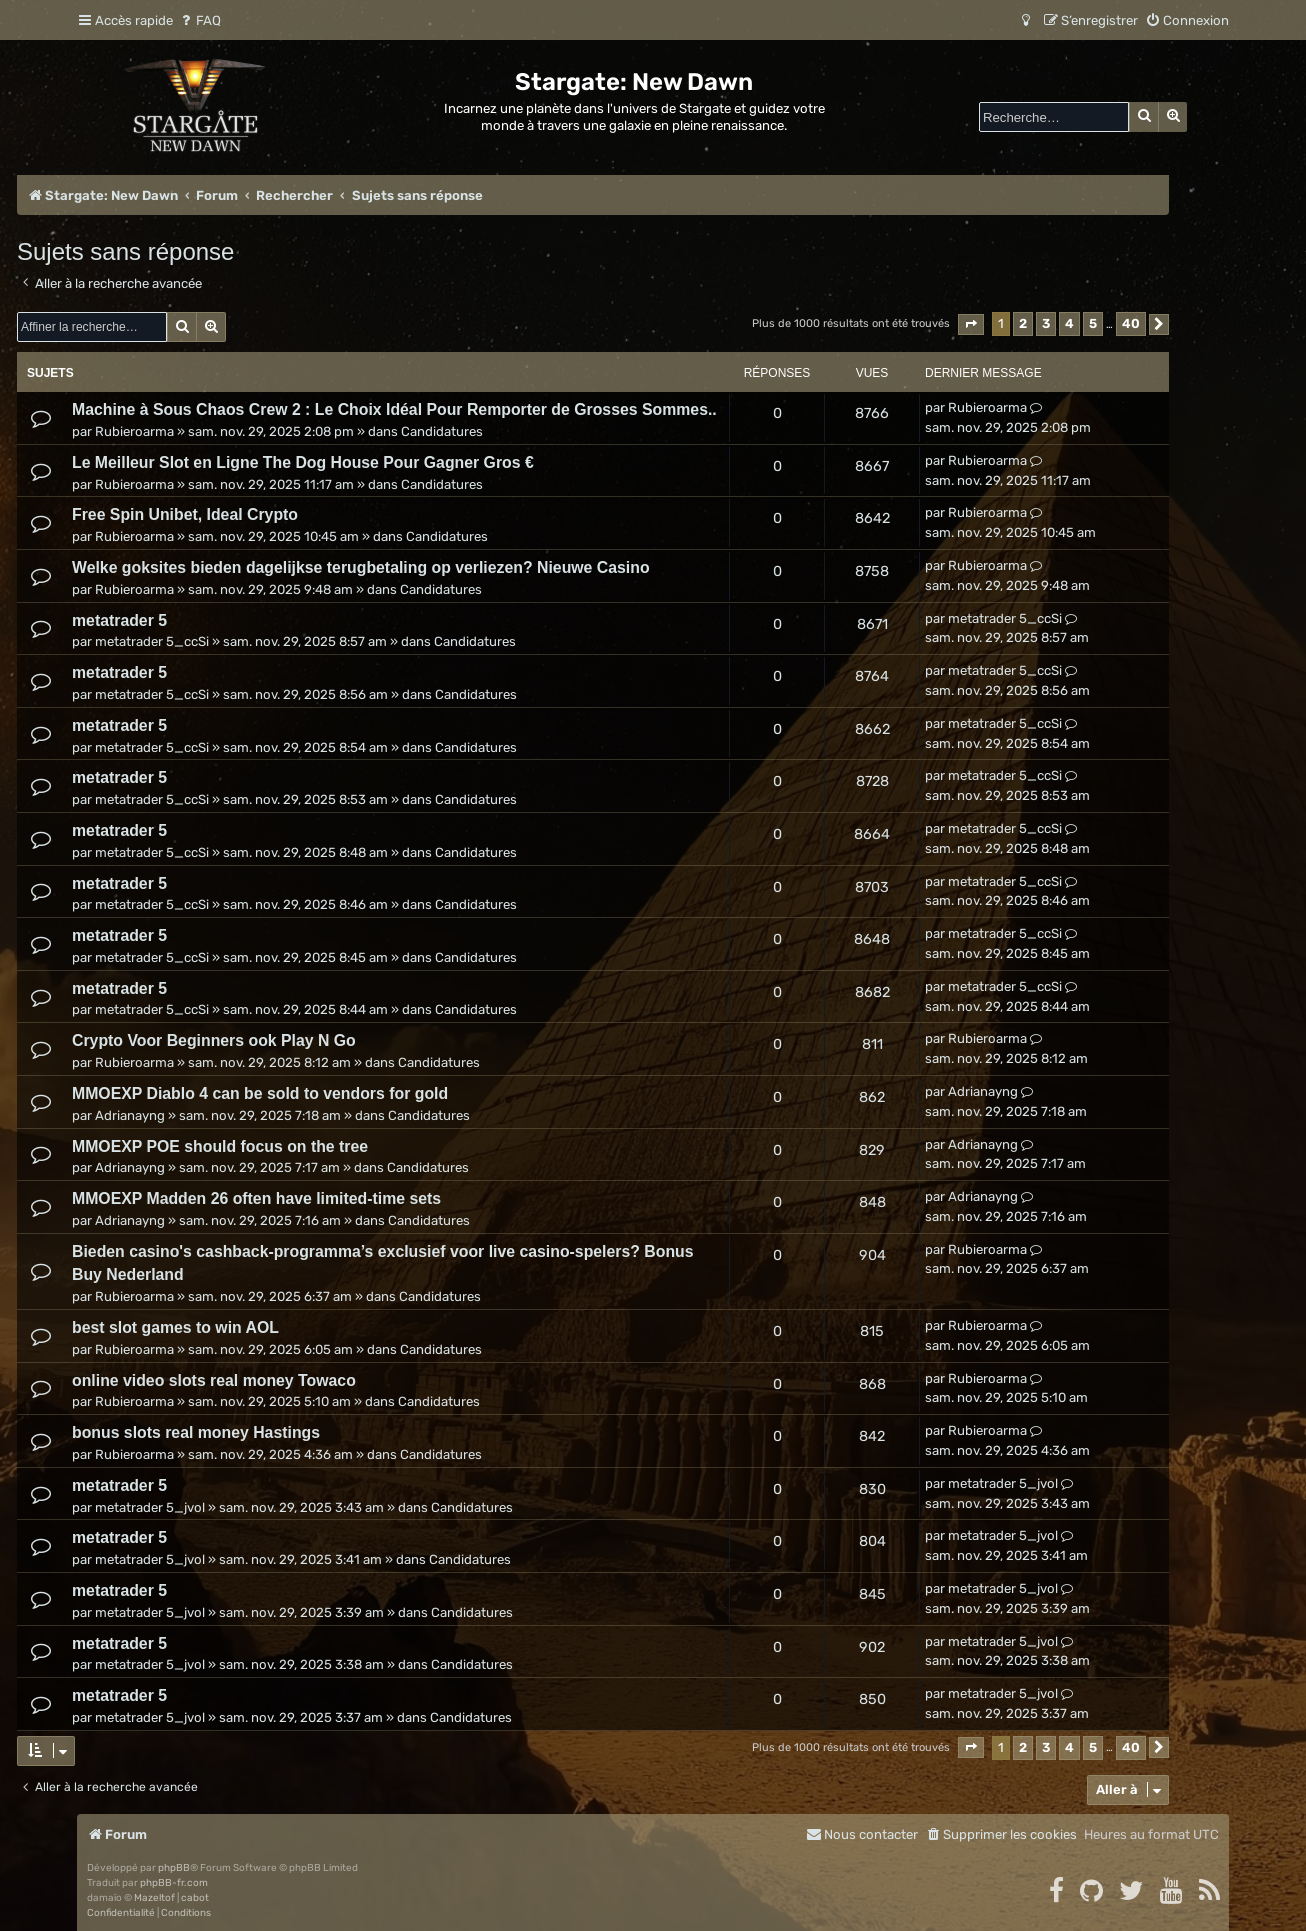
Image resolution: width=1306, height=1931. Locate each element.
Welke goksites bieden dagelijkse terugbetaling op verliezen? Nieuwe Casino (361, 567)
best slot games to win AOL (175, 1327)
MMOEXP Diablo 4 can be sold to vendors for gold (260, 1093)
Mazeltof (154, 1898)
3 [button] (1046, 323)
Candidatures (442, 431)
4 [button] (1069, 323)
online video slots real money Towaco (214, 1380)
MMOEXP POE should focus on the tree (220, 1146)
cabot (195, 1898)
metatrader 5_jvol (150, 1507)
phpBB (174, 1868)
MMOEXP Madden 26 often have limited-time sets (256, 1198)
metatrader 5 (119, 620)
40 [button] (1131, 323)
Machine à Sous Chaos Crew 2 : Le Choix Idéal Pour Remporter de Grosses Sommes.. (394, 409)
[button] (971, 324)
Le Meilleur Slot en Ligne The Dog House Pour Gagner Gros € (303, 462)
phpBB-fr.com (174, 1883)
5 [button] (1093, 323)
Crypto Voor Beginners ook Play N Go (214, 1040)
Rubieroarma (134, 431)
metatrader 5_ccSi (152, 641)
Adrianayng (130, 1115)
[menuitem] (199, 20)
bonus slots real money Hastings (196, 1432)
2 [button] (1023, 323)
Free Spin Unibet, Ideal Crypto (185, 514)
